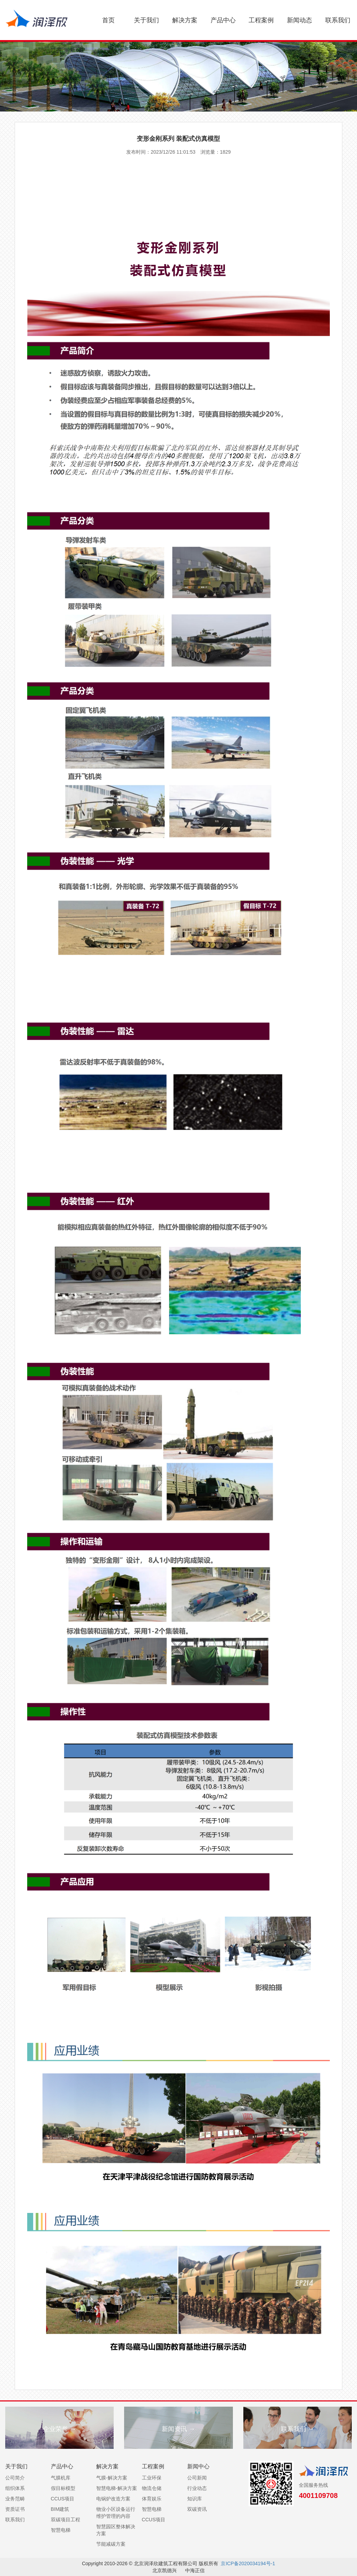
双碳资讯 (197, 2509)
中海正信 (195, 2570)
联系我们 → (297, 2428)
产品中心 (223, 20)
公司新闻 (197, 2478)
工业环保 (151, 2478)
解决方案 (184, 20)
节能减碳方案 (111, 2544)
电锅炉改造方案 (113, 2498)
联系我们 (337, 20)
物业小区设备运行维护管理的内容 (115, 2512)
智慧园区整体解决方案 (115, 2530)
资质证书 (15, 2509)
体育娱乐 (151, 2498)
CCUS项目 (63, 2498)
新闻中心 (198, 2466)
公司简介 (15, 2478)
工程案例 (261, 20)
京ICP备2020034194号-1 (248, 2563)
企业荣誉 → (59, 2428)
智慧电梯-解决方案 (116, 2488)
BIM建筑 (60, 2509)
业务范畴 (15, 2498)
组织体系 (15, 2488)
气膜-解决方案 (111, 2478)
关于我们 (146, 20)
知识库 (194, 2498)
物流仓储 (151, 2488)
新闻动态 (299, 20)
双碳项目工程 (65, 2519)
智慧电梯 (60, 2530)
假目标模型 (63, 2488)
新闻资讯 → (178, 2428)
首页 (108, 20)
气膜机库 (60, 2478)
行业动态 (197, 2488)
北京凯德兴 (164, 2570)
